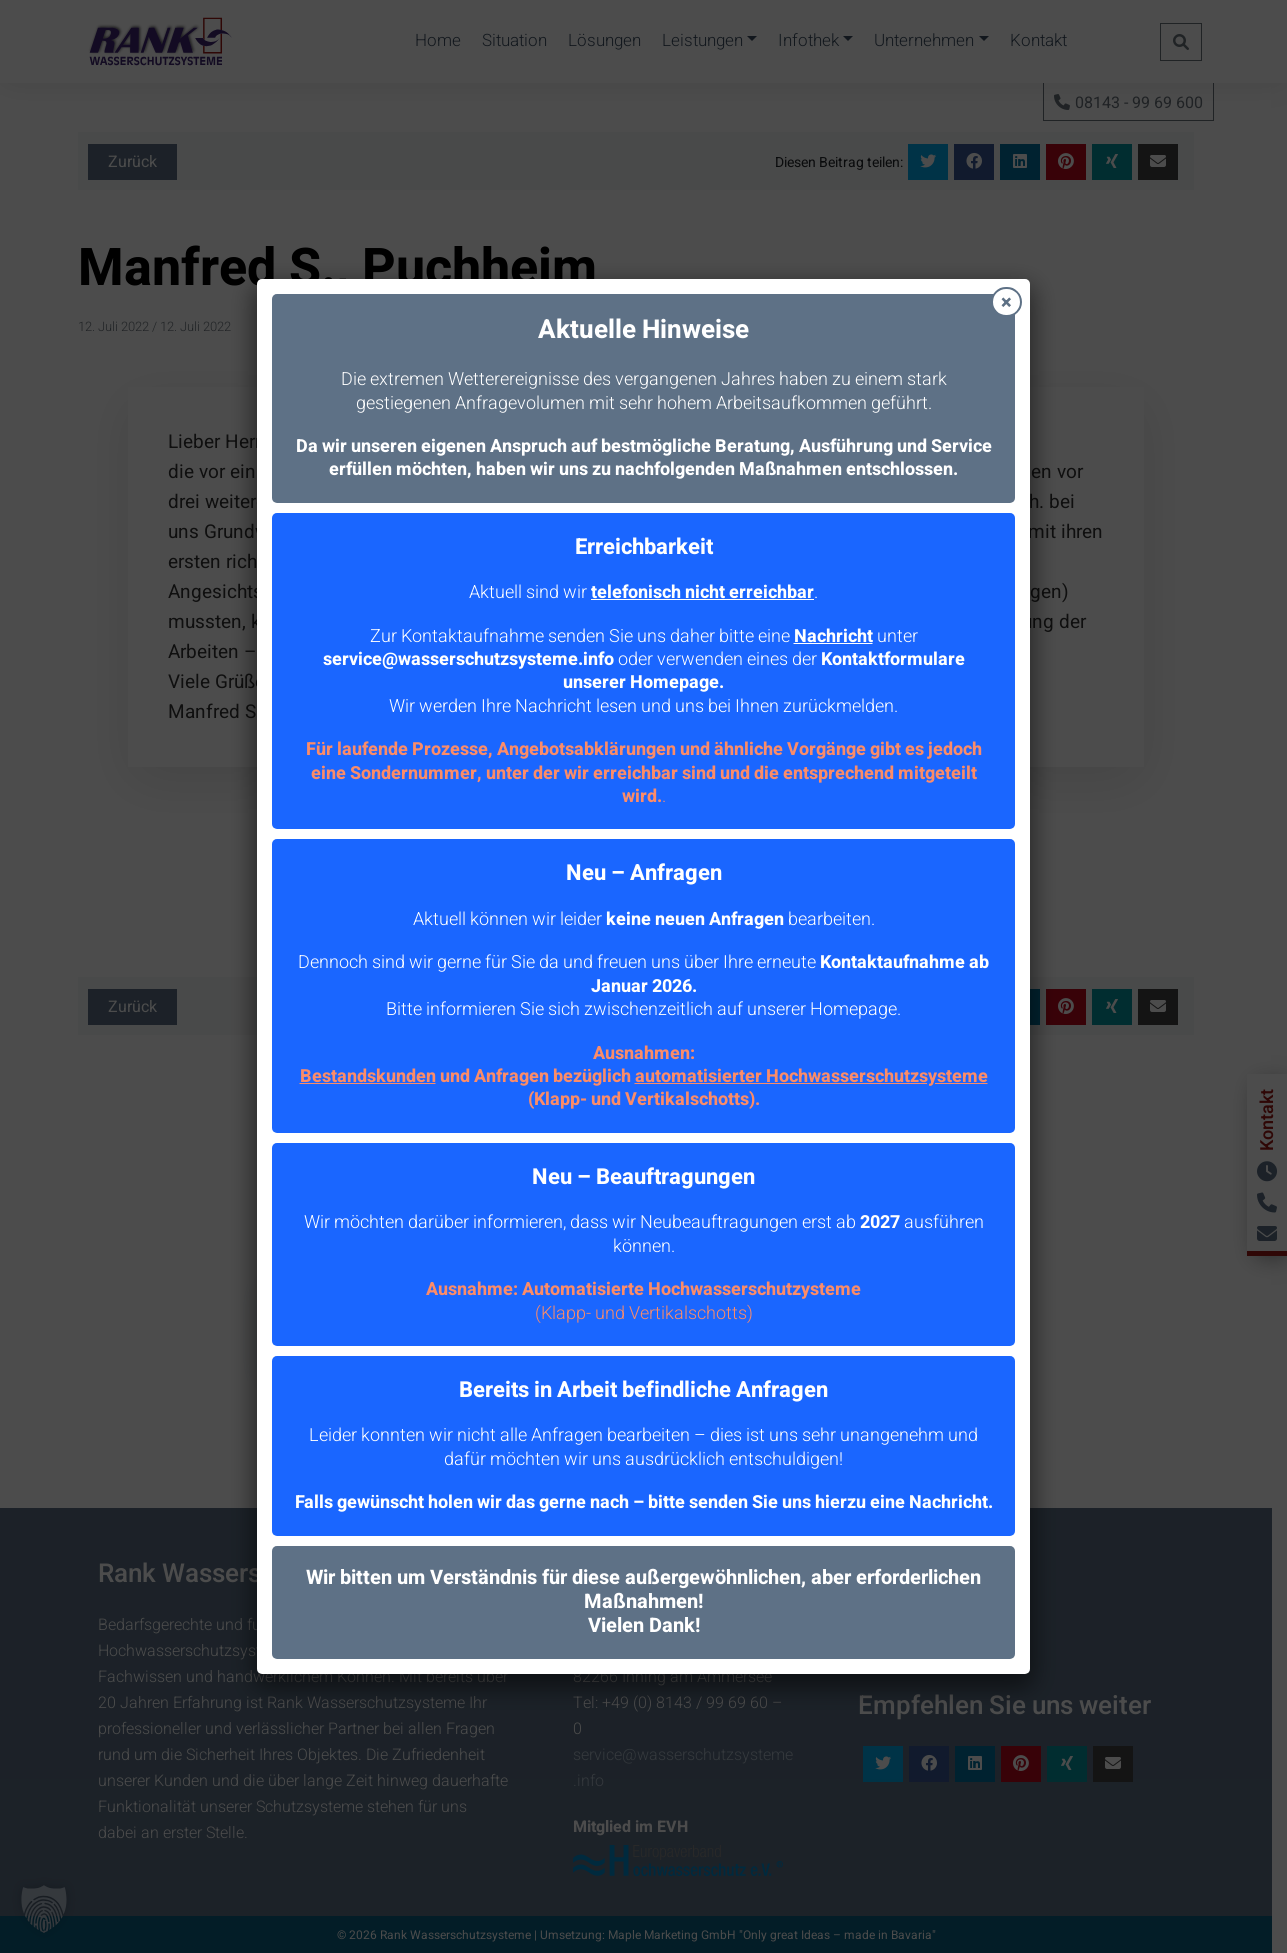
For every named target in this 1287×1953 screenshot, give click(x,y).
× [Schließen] (1006, 302)
